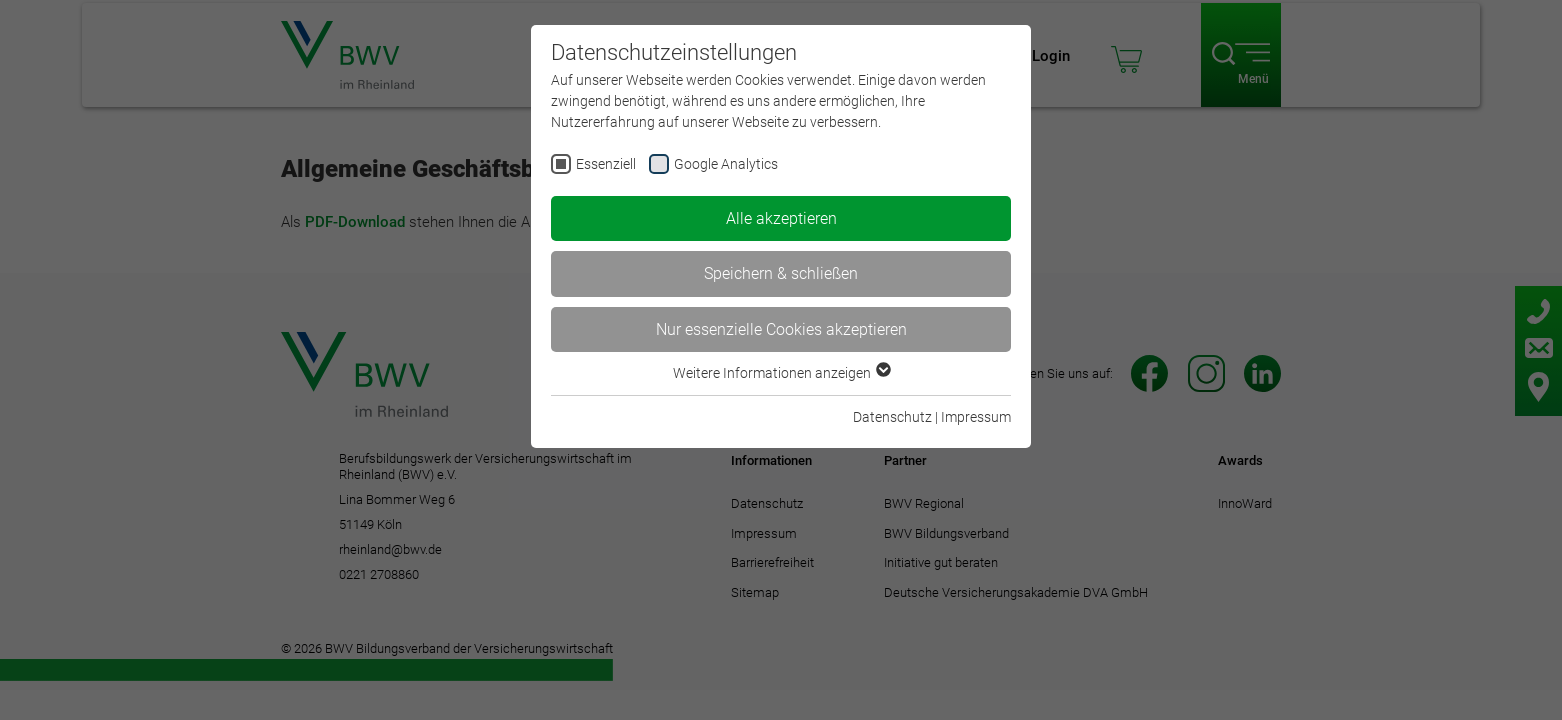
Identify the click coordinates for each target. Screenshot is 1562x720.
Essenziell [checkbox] (606, 164)
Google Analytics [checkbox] (726, 164)
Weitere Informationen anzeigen (781, 373)
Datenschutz (892, 417)
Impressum (976, 417)
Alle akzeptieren (781, 218)
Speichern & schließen (781, 273)
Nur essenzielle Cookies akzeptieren (781, 329)
